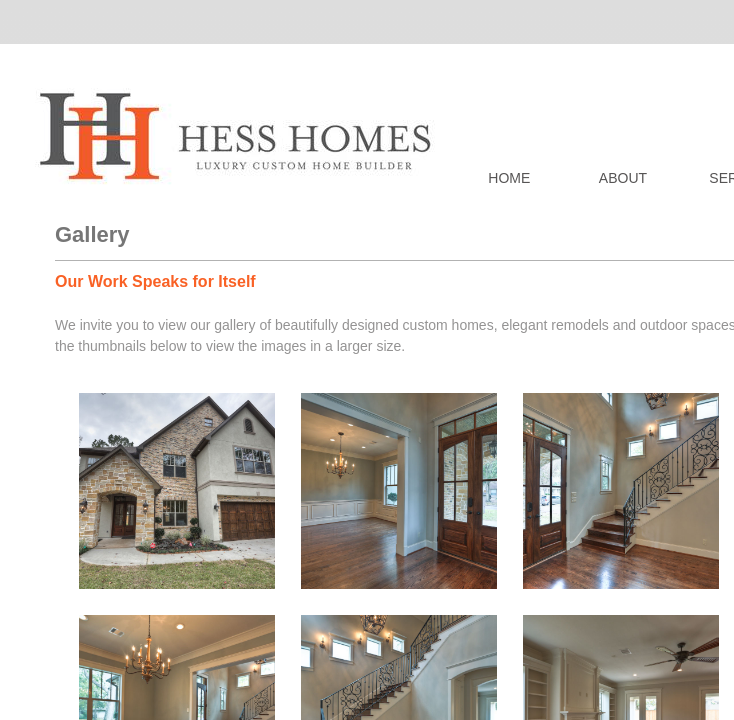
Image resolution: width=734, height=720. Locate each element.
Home (509, 178)
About (623, 178)
